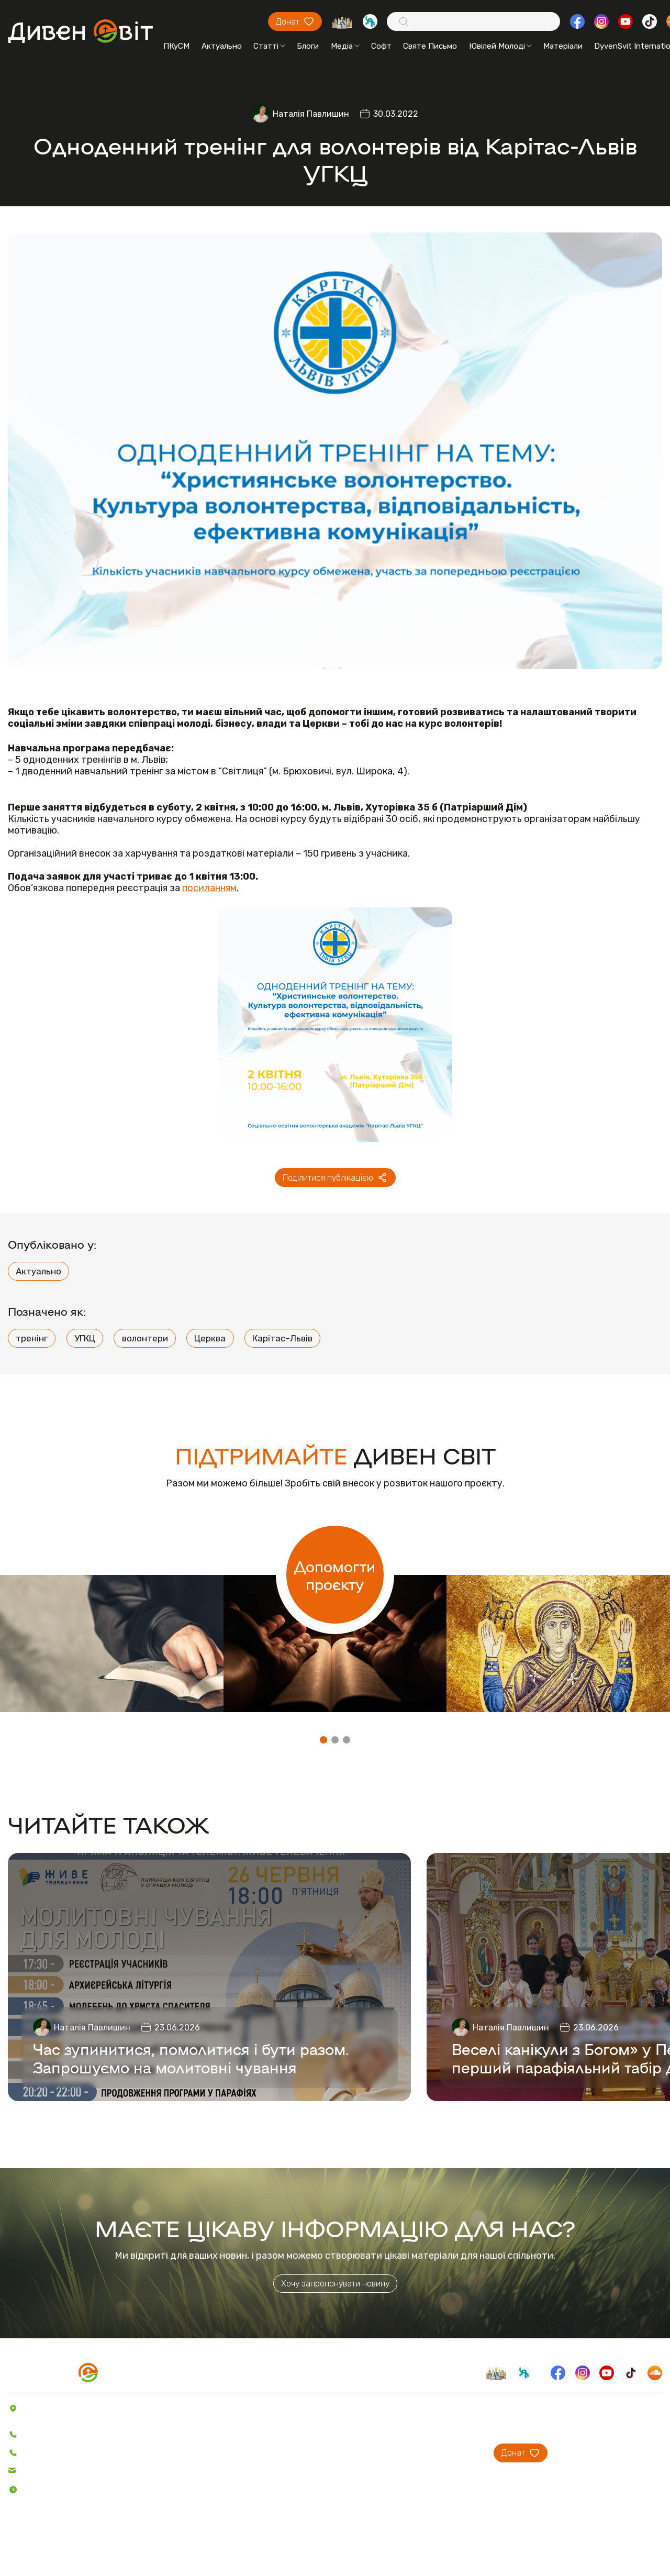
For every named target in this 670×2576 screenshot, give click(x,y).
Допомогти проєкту (334, 1575)
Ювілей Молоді (500, 46)
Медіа (345, 46)
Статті (269, 46)
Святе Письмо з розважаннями (282, 2437)
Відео (172, 2466)
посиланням (209, 888)
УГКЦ (84, 1338)
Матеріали (563, 46)
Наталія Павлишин (311, 114)
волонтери (145, 1338)
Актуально (222, 46)
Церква (210, 1338)
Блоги (308, 46)
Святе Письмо (430, 46)
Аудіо (171, 2452)
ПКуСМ (176, 46)
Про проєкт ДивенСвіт (406, 2408)
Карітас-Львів (282, 1338)
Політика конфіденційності (63, 2548)
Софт (381, 46)
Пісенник (240, 2408)
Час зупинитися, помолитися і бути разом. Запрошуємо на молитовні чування (191, 2057)
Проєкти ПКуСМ (394, 2422)
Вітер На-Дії (246, 2452)
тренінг (32, 1338)
